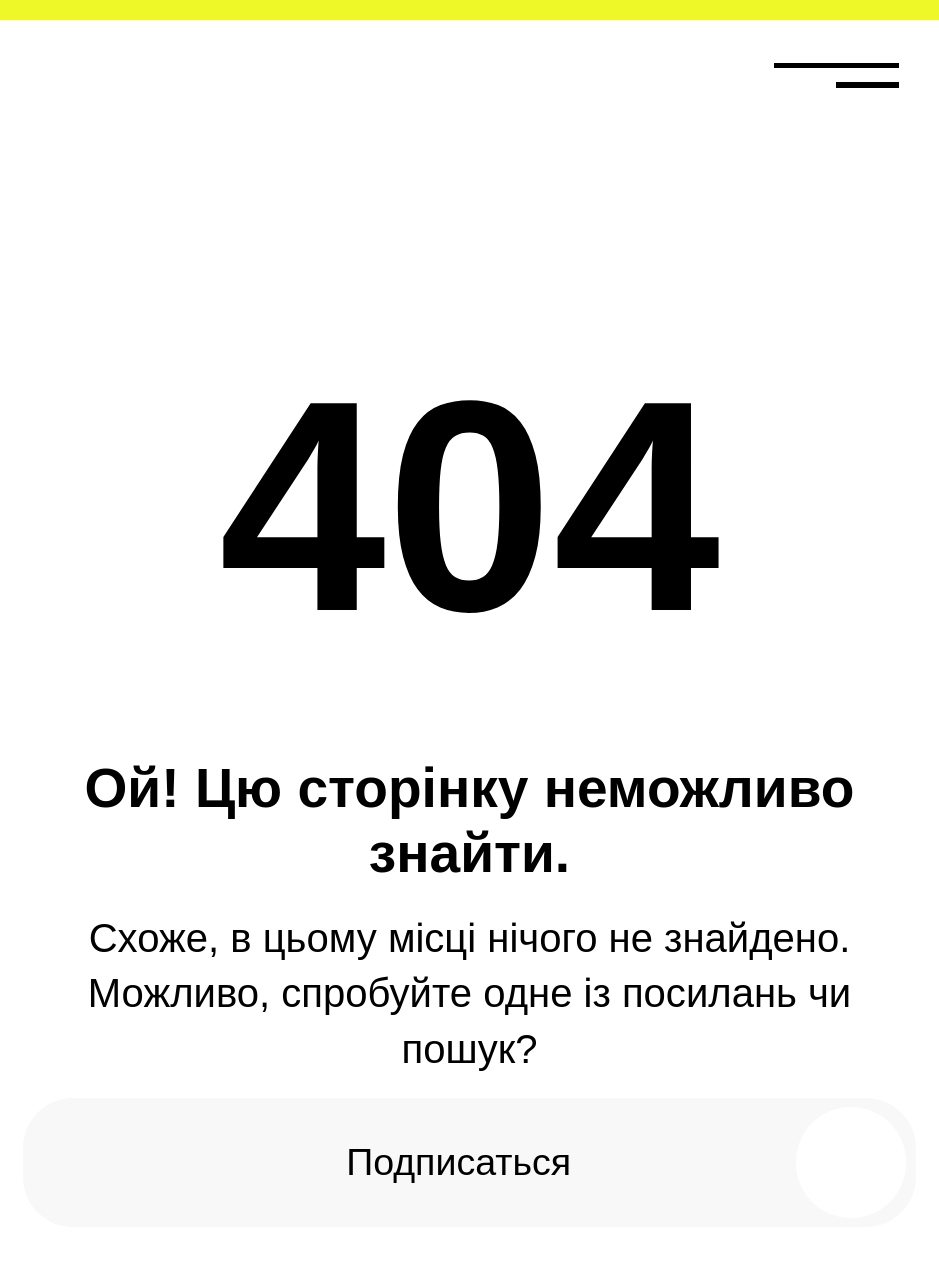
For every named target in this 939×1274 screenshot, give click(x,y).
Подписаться (458, 1162)
